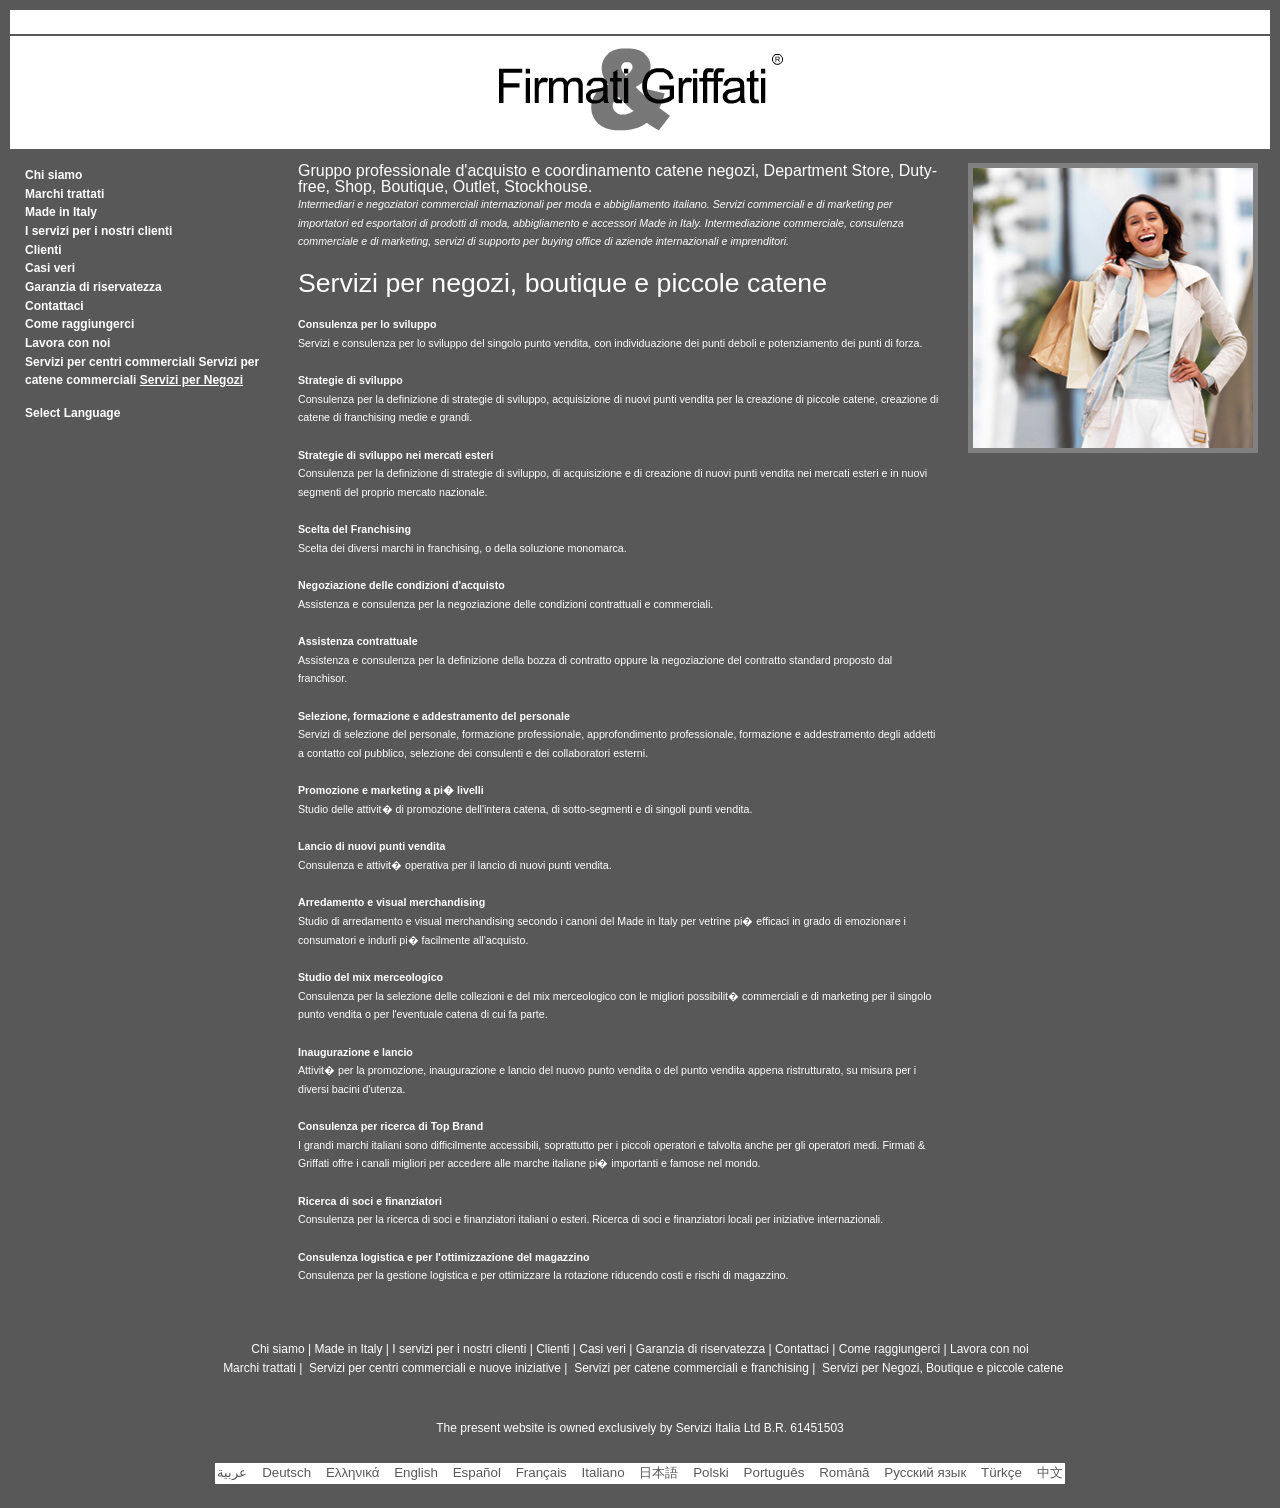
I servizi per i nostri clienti (98, 231)
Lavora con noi (67, 343)
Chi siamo (53, 175)
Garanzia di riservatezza (93, 287)
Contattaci (54, 306)
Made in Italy (61, 212)
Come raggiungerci (79, 324)
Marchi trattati (64, 194)
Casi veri (50, 268)
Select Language (72, 413)
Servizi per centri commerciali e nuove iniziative (435, 1368)
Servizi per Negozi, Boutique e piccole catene (942, 1368)
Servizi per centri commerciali (110, 362)
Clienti (43, 250)
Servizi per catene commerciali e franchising (691, 1368)
